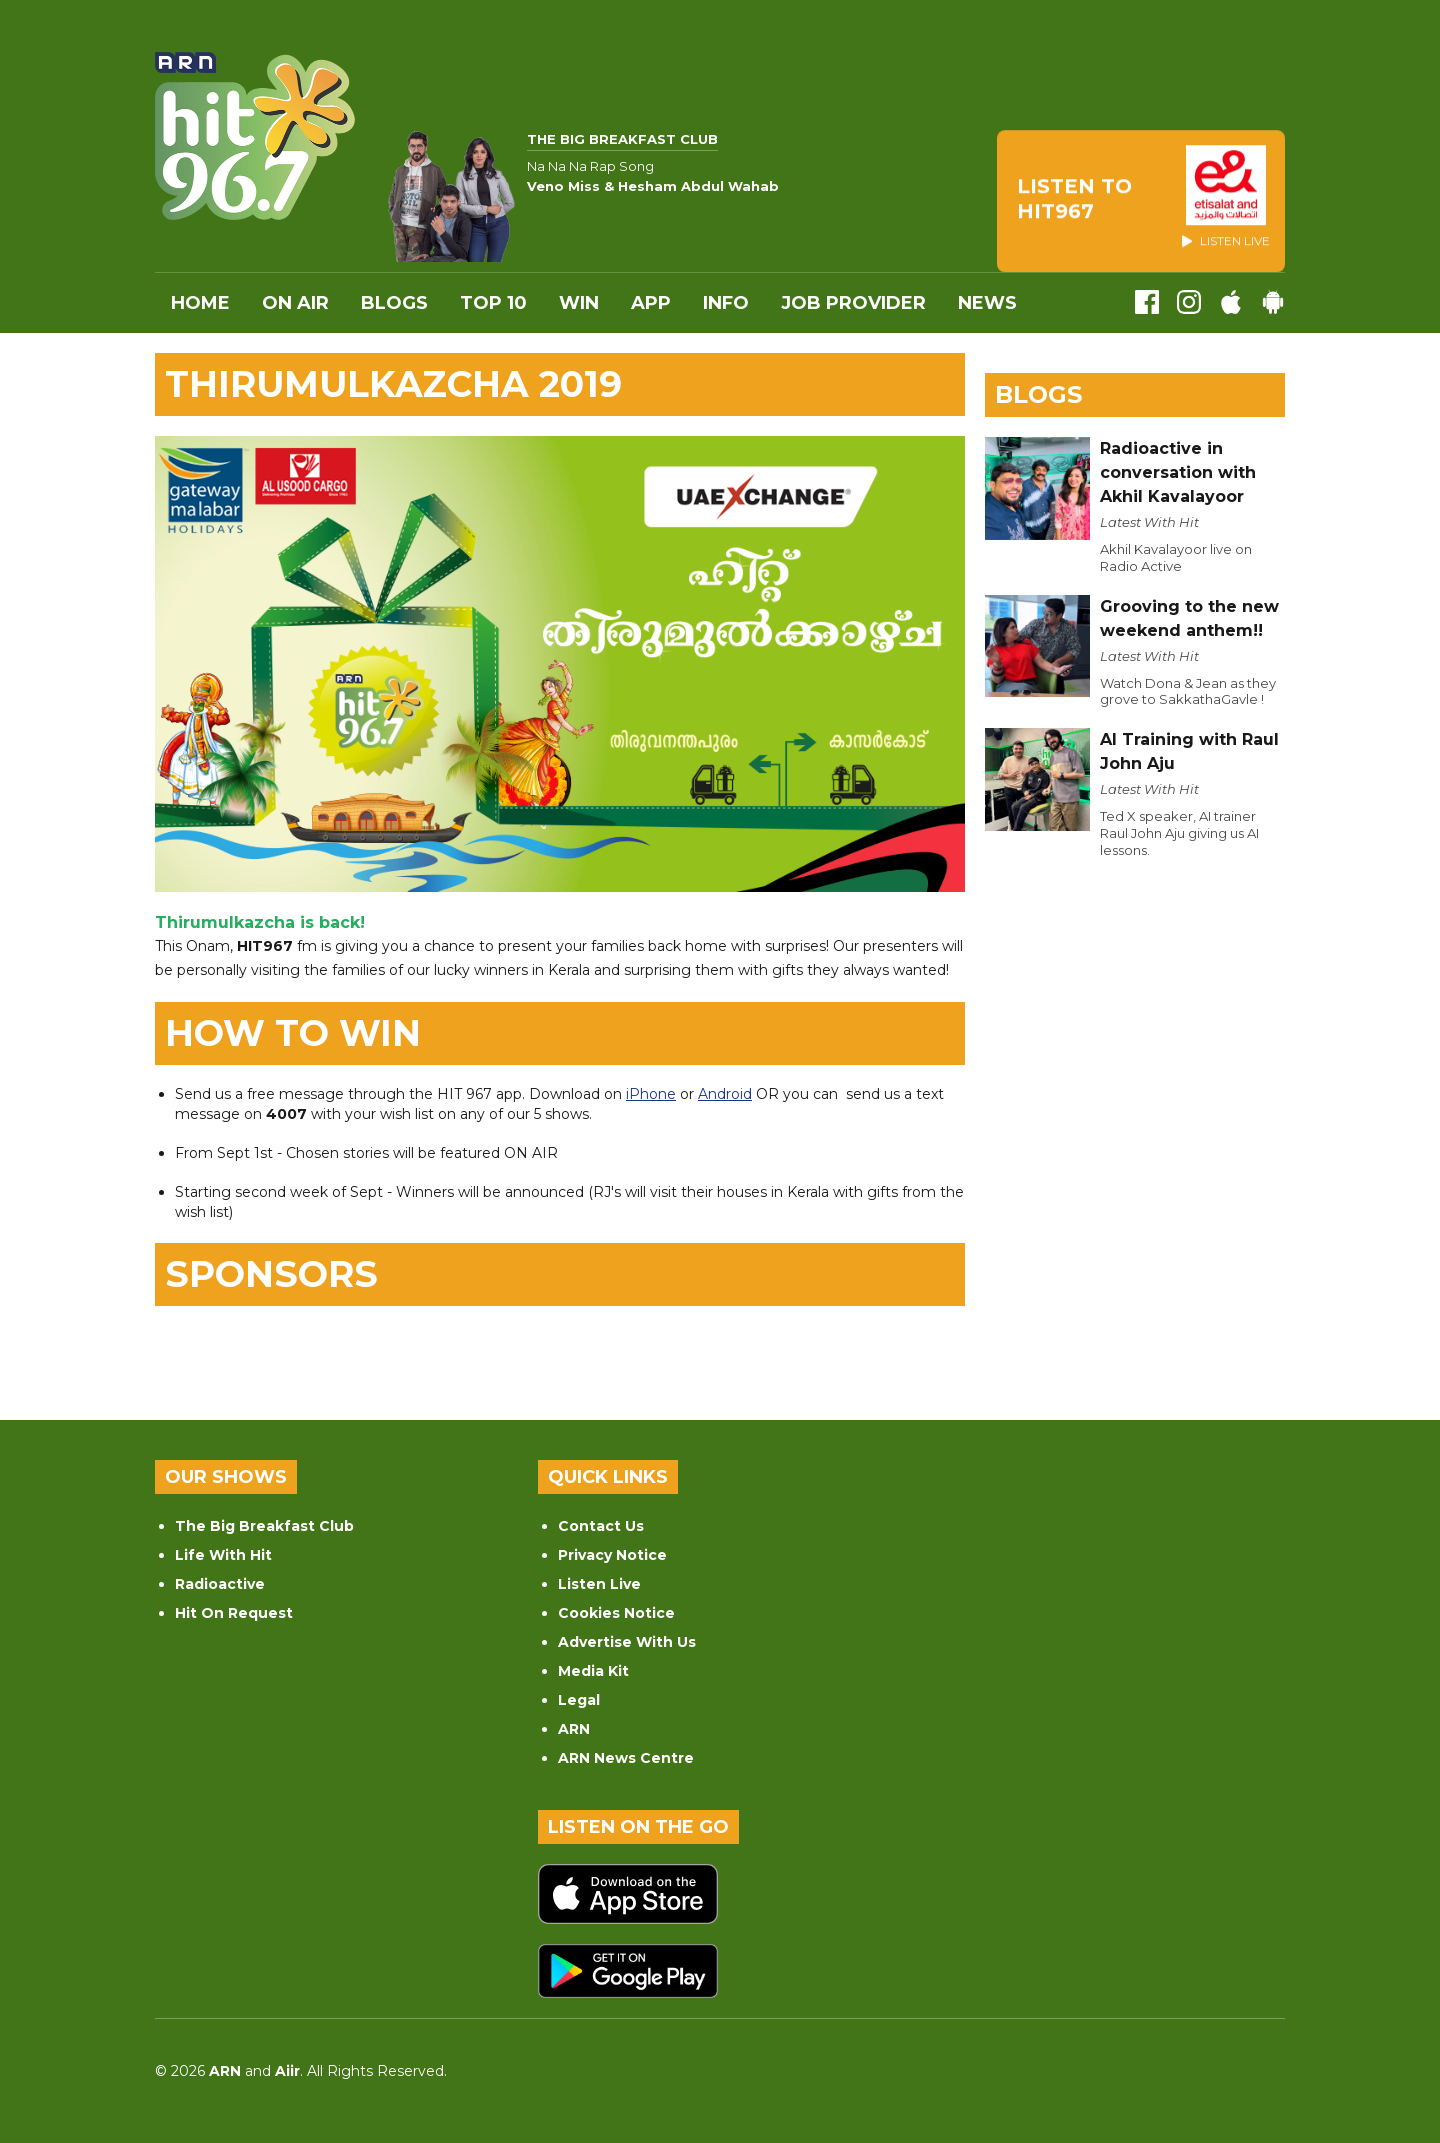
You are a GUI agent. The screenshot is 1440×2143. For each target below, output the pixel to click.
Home (200, 303)
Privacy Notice (612, 1555)
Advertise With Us (627, 1642)
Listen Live (599, 1584)
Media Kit (593, 1671)
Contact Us (601, 1526)
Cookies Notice (616, 1613)
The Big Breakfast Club (264, 1526)
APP (651, 303)
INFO (726, 303)
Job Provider (853, 303)
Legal (579, 1700)
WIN (579, 303)
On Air (295, 303)
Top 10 (493, 303)
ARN (574, 1729)
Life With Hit (223, 1555)
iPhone (651, 1094)
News (987, 303)
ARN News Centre (626, 1758)
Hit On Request (234, 1613)
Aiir (287, 2071)
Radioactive (220, 1584)
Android (725, 1094)
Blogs (394, 303)
